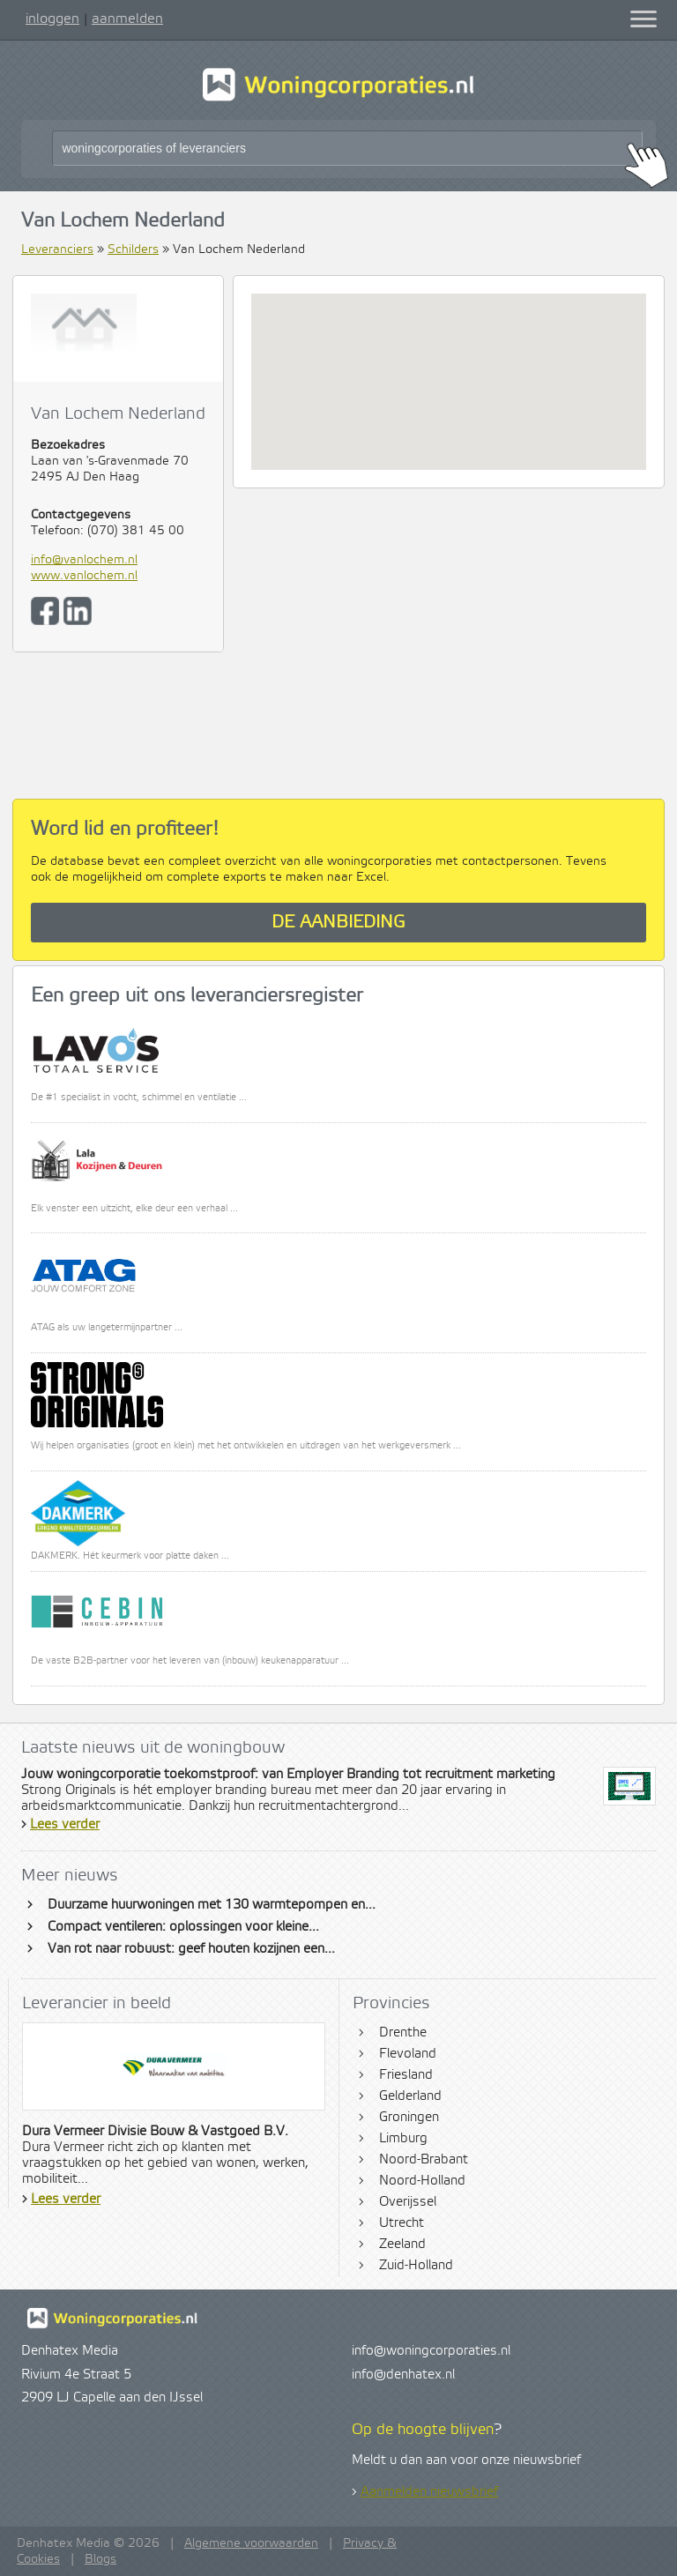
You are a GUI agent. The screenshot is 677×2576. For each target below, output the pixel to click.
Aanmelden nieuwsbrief (429, 2492)
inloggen (52, 18)
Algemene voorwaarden (251, 2543)
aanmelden (127, 18)
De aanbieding (338, 923)
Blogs (100, 2559)
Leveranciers (57, 249)
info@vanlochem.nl (84, 560)
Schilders (133, 249)
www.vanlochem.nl (84, 576)
